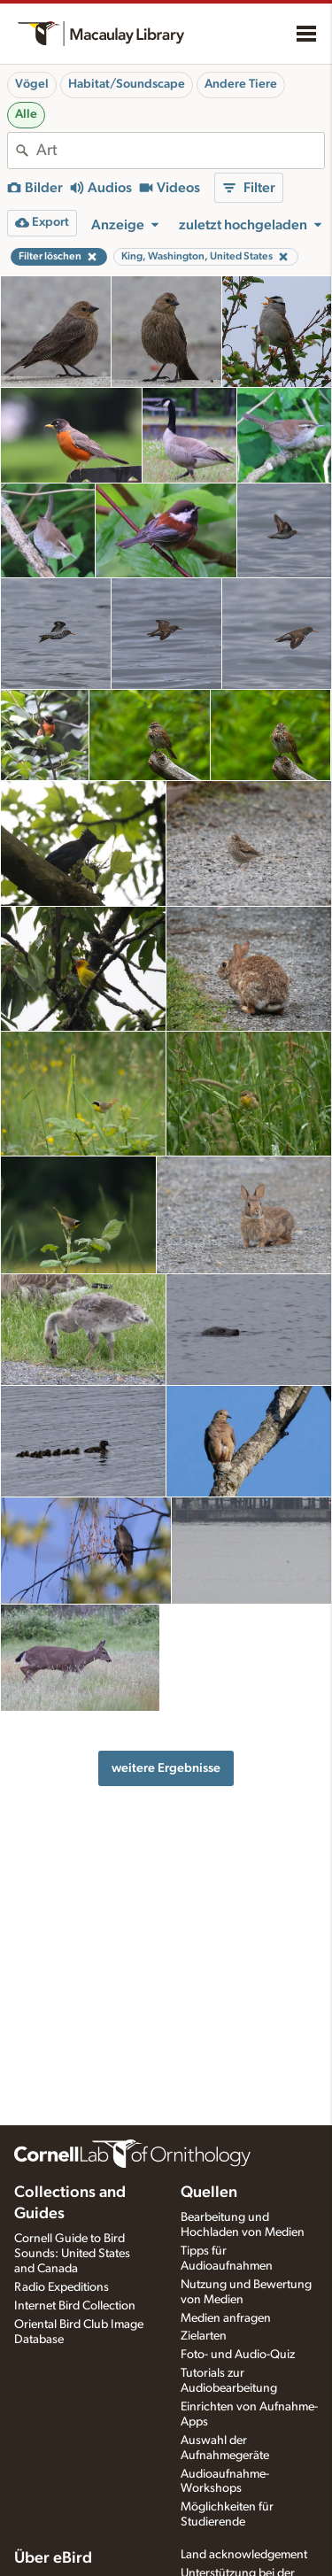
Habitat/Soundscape (126, 84)
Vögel (32, 84)
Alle (26, 114)
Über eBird (53, 2558)
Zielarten (204, 2336)
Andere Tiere (241, 84)
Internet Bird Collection (74, 2306)
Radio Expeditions (61, 2287)
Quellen (209, 2193)
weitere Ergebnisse (166, 1768)
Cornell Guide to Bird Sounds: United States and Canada (72, 2253)
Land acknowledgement (244, 2555)
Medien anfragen (226, 2318)
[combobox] (180, 150)
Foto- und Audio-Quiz (238, 2354)
